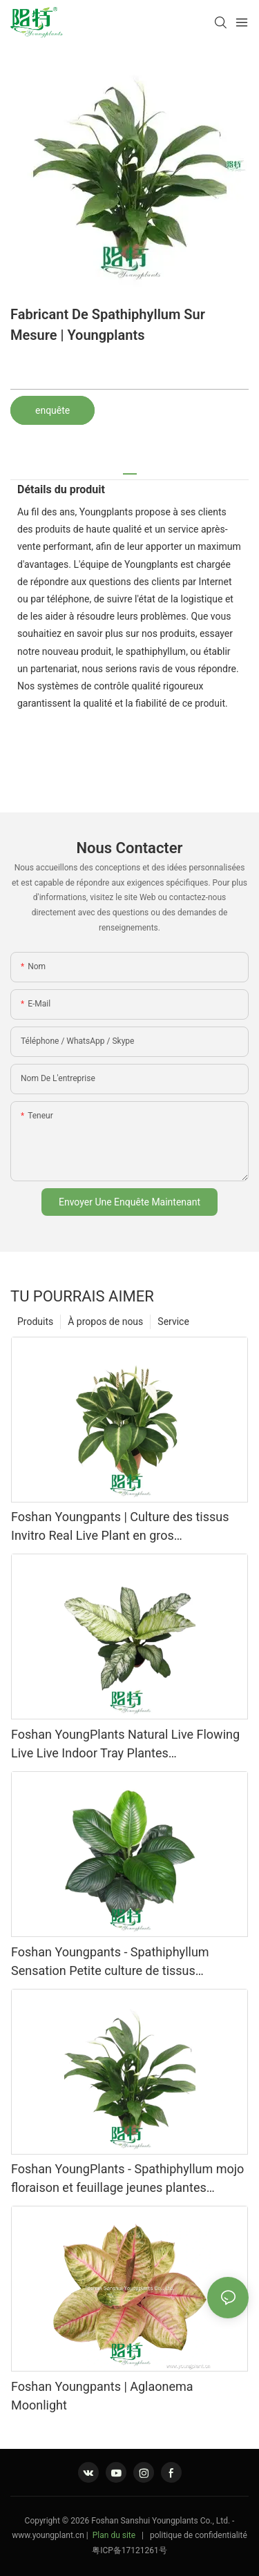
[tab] (130, 469)
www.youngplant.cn (48, 2535)
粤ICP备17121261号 (129, 2550)
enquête (52, 410)
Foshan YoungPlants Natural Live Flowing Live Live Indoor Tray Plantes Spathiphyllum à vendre (125, 1744)
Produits (35, 1321)
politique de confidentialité (198, 2535)
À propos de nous (105, 1321)
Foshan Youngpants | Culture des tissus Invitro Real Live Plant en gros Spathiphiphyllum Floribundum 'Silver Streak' (120, 1527)
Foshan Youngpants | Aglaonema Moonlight (102, 2395)
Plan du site (114, 2535)
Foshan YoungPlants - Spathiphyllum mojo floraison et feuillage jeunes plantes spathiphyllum (127, 2179)
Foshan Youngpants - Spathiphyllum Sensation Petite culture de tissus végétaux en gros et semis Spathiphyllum (124, 1962)
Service (173, 1321)
